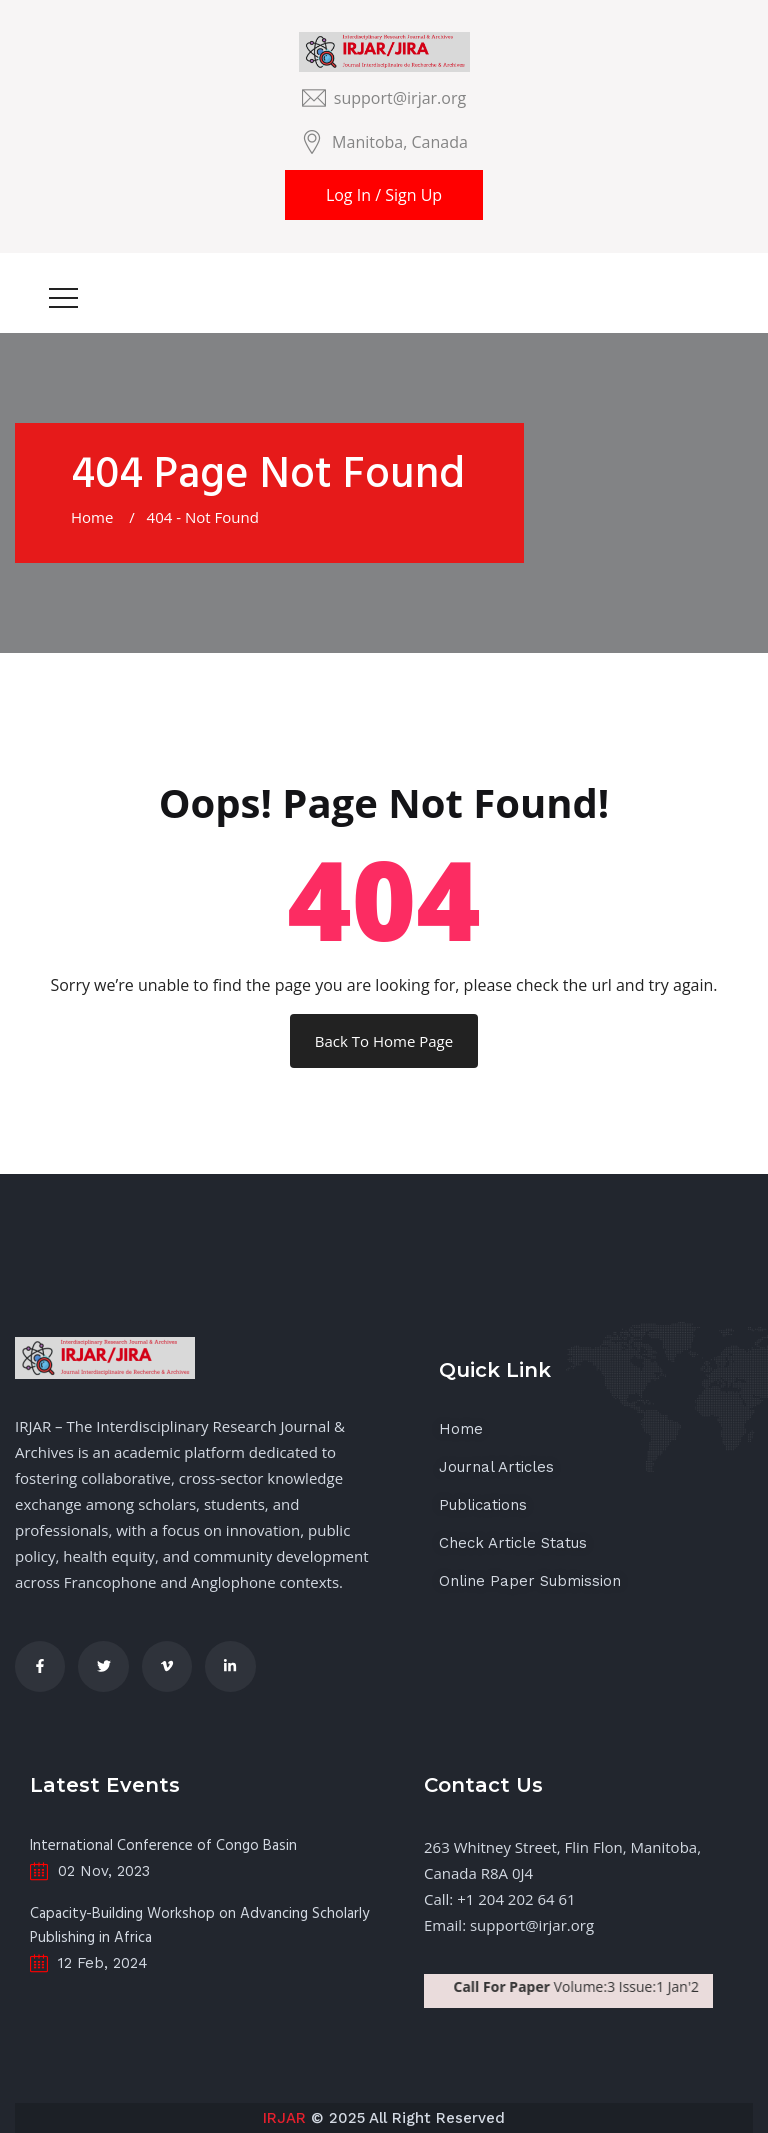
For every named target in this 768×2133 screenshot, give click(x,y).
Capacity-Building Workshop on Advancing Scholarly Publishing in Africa (199, 1926)
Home (96, 517)
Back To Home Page (384, 1041)
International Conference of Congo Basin (163, 1846)
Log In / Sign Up (384, 195)
